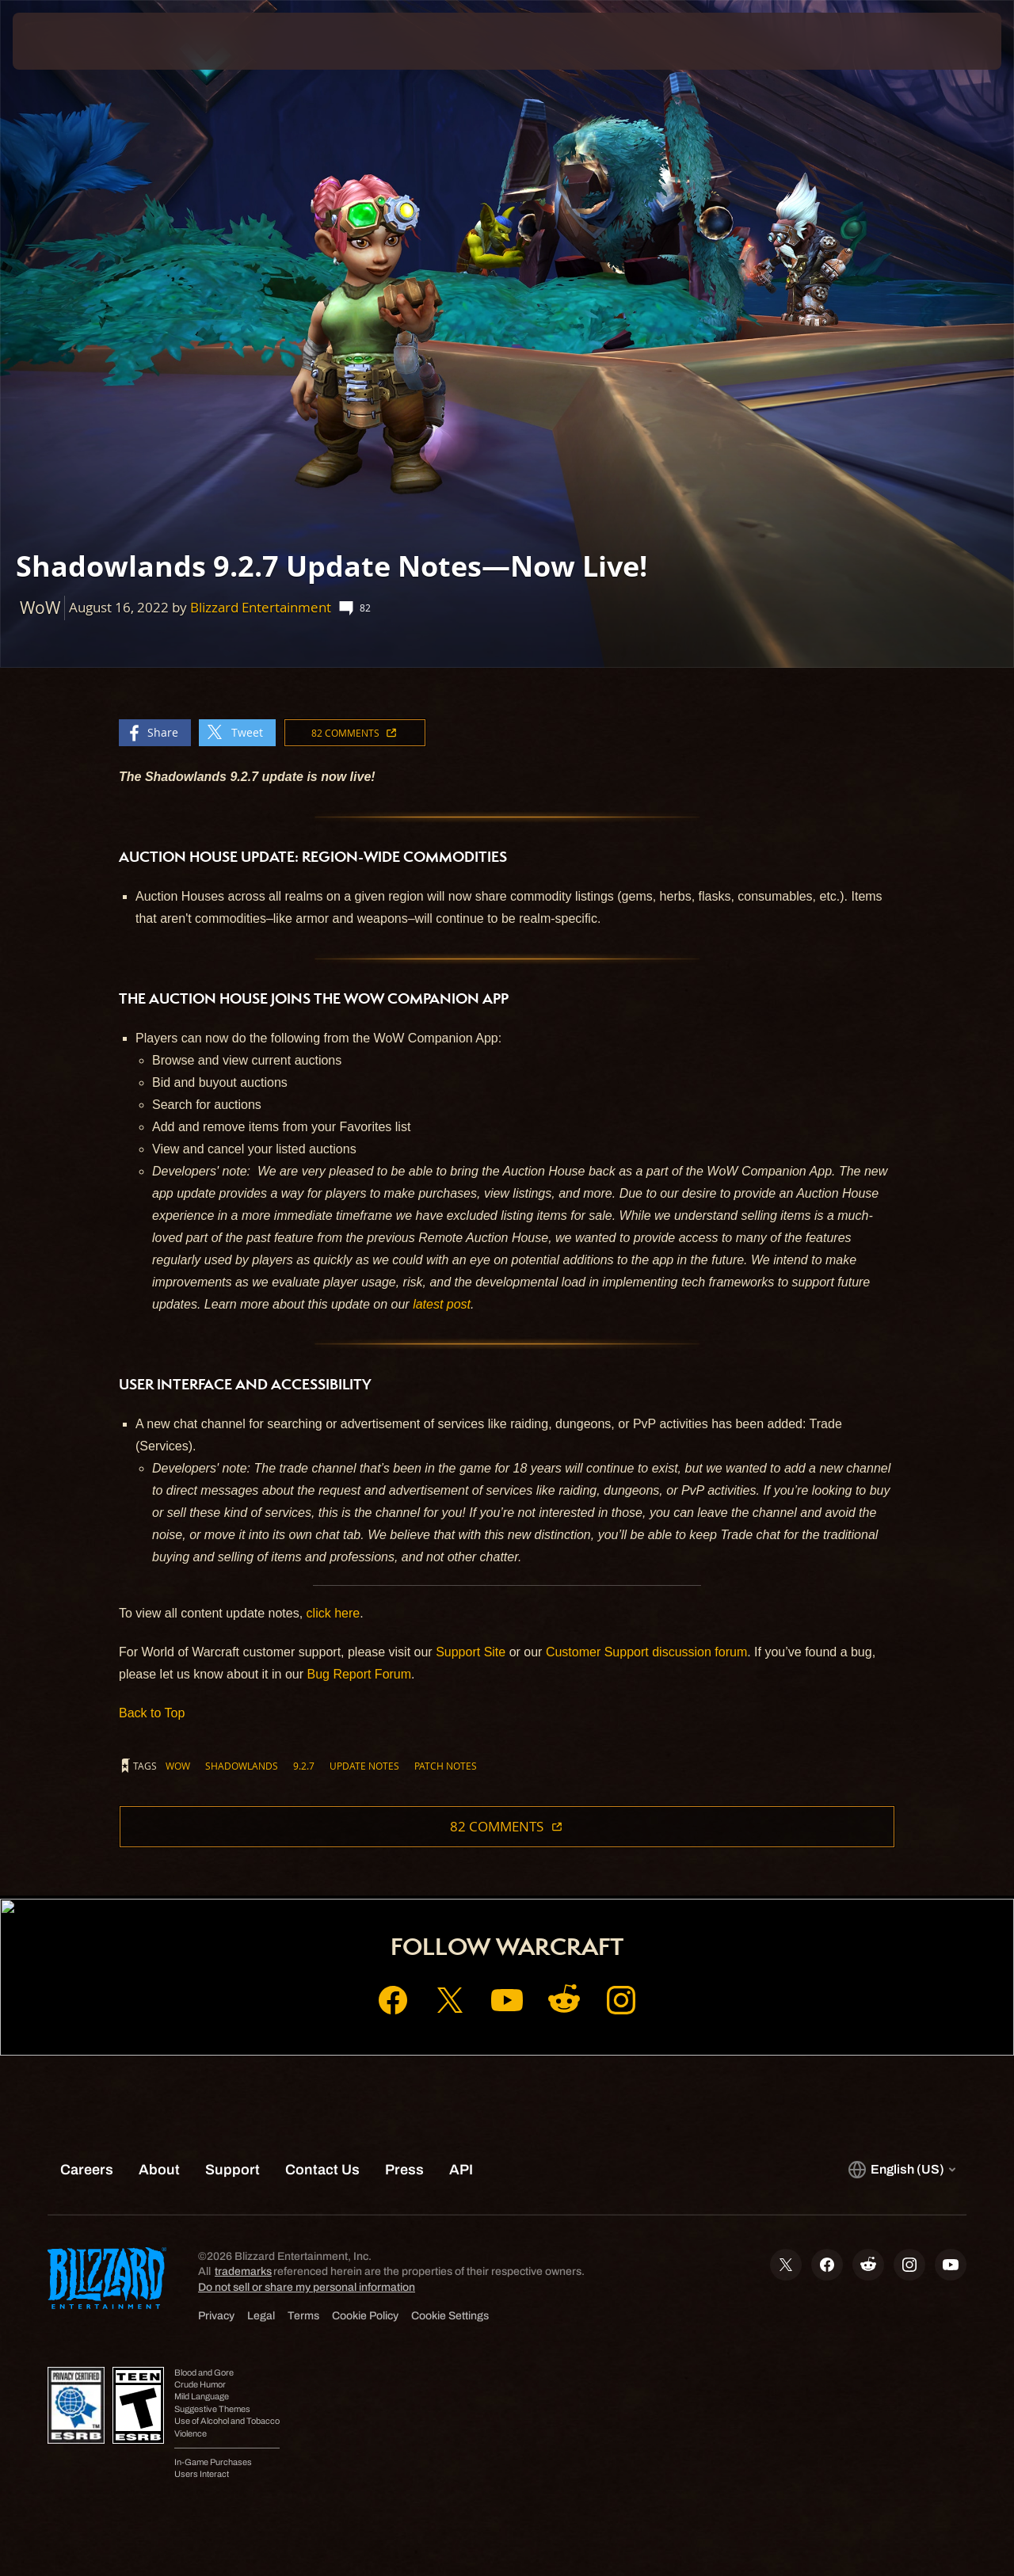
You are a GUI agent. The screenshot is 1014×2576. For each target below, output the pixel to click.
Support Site (470, 1652)
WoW (178, 1765)
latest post (442, 1304)
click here (333, 1613)
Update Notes (364, 1765)
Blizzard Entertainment (260, 607)
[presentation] (62, 41)
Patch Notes (445, 1765)
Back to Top (152, 1713)
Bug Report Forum (359, 1674)
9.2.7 (303, 1765)
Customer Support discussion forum (646, 1652)
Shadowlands (241, 1765)
